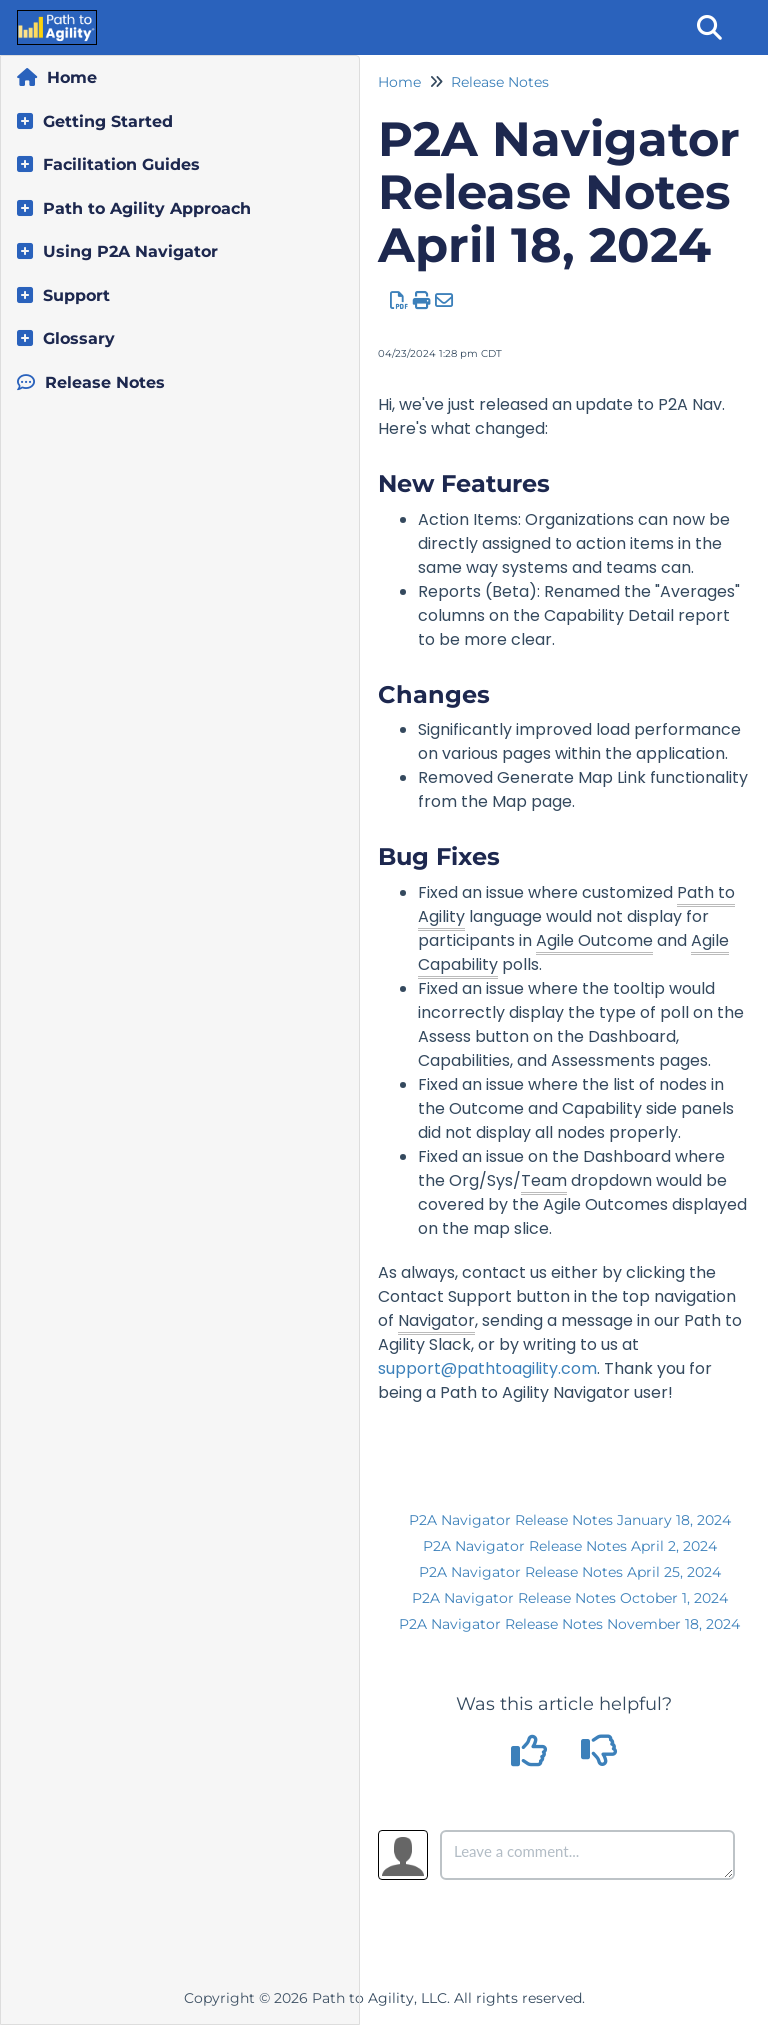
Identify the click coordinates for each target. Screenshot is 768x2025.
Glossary (79, 338)
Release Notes (105, 382)
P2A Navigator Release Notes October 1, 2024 (570, 1598)
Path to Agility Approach (147, 208)
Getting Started (108, 121)
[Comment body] (587, 1855)
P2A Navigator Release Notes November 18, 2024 (569, 1624)
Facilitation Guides (121, 164)
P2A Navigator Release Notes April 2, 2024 (570, 1546)
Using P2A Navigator (130, 251)
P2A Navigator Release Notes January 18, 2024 (570, 1520)
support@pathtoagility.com (487, 1368)
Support (76, 295)
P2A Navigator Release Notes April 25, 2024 (570, 1572)
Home (72, 77)
